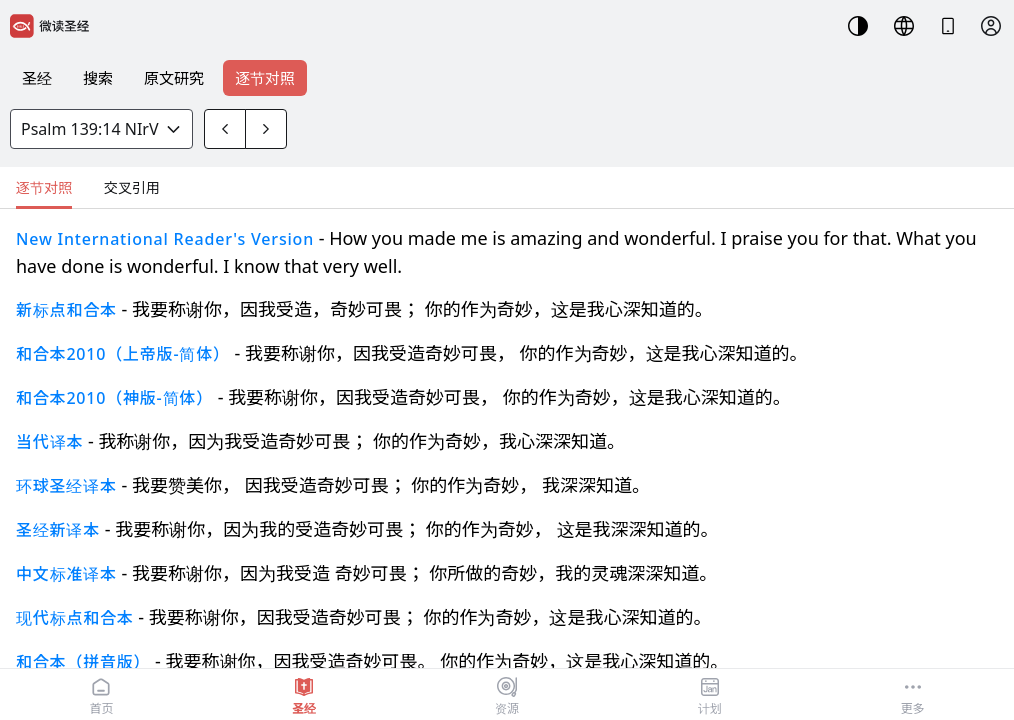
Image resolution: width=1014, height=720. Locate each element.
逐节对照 (265, 78)
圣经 (37, 78)
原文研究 (174, 78)
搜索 (98, 78)
